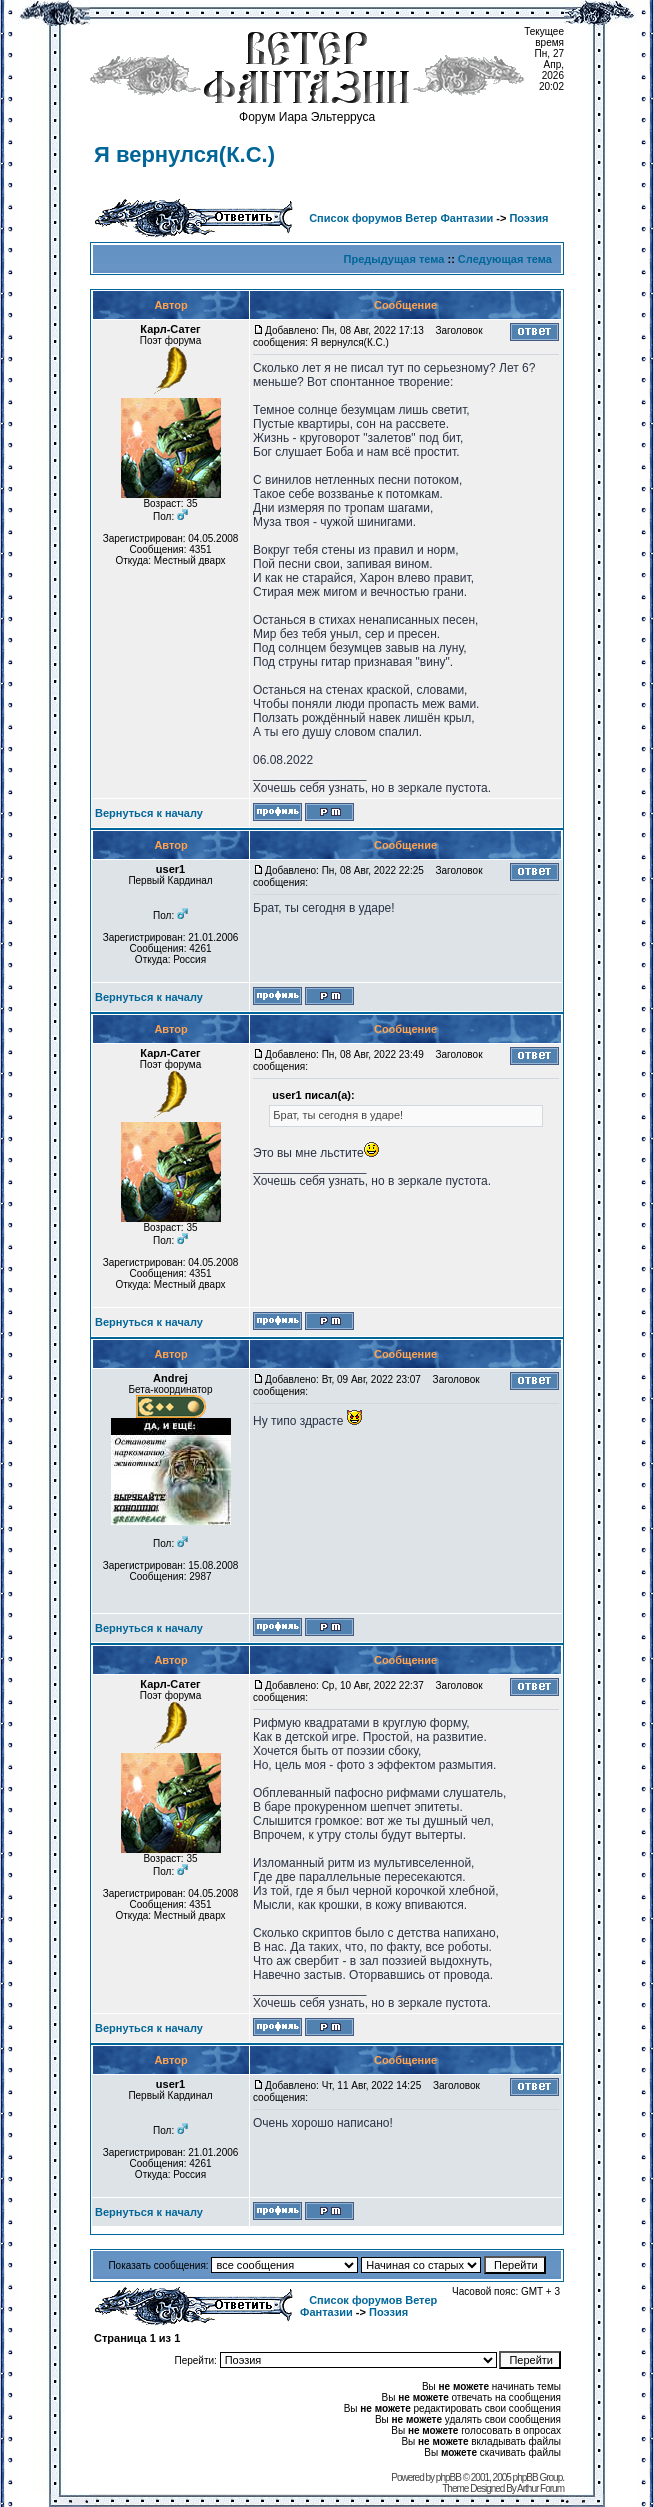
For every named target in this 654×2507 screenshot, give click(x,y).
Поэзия (528, 218)
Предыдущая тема (394, 259)
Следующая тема (505, 259)
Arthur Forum (540, 2488)
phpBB (448, 2477)
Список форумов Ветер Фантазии (401, 218)
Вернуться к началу (149, 813)
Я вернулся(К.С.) (184, 154)
